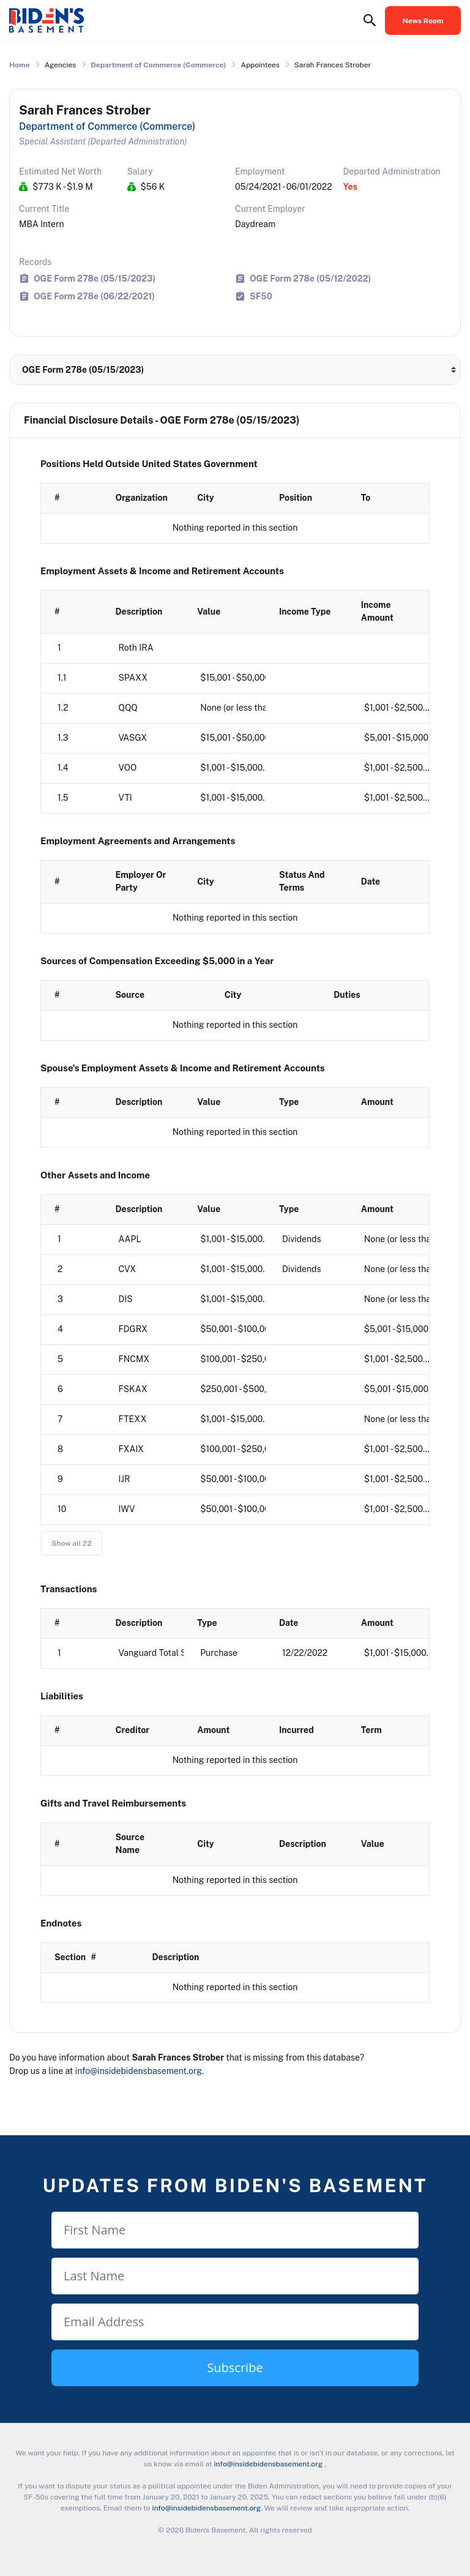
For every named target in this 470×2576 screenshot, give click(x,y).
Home (19, 65)
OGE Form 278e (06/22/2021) (94, 296)
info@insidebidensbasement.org (138, 2071)
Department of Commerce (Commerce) (158, 65)
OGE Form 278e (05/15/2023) (94, 278)
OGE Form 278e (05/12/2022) (310, 278)
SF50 (261, 296)
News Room (423, 21)
